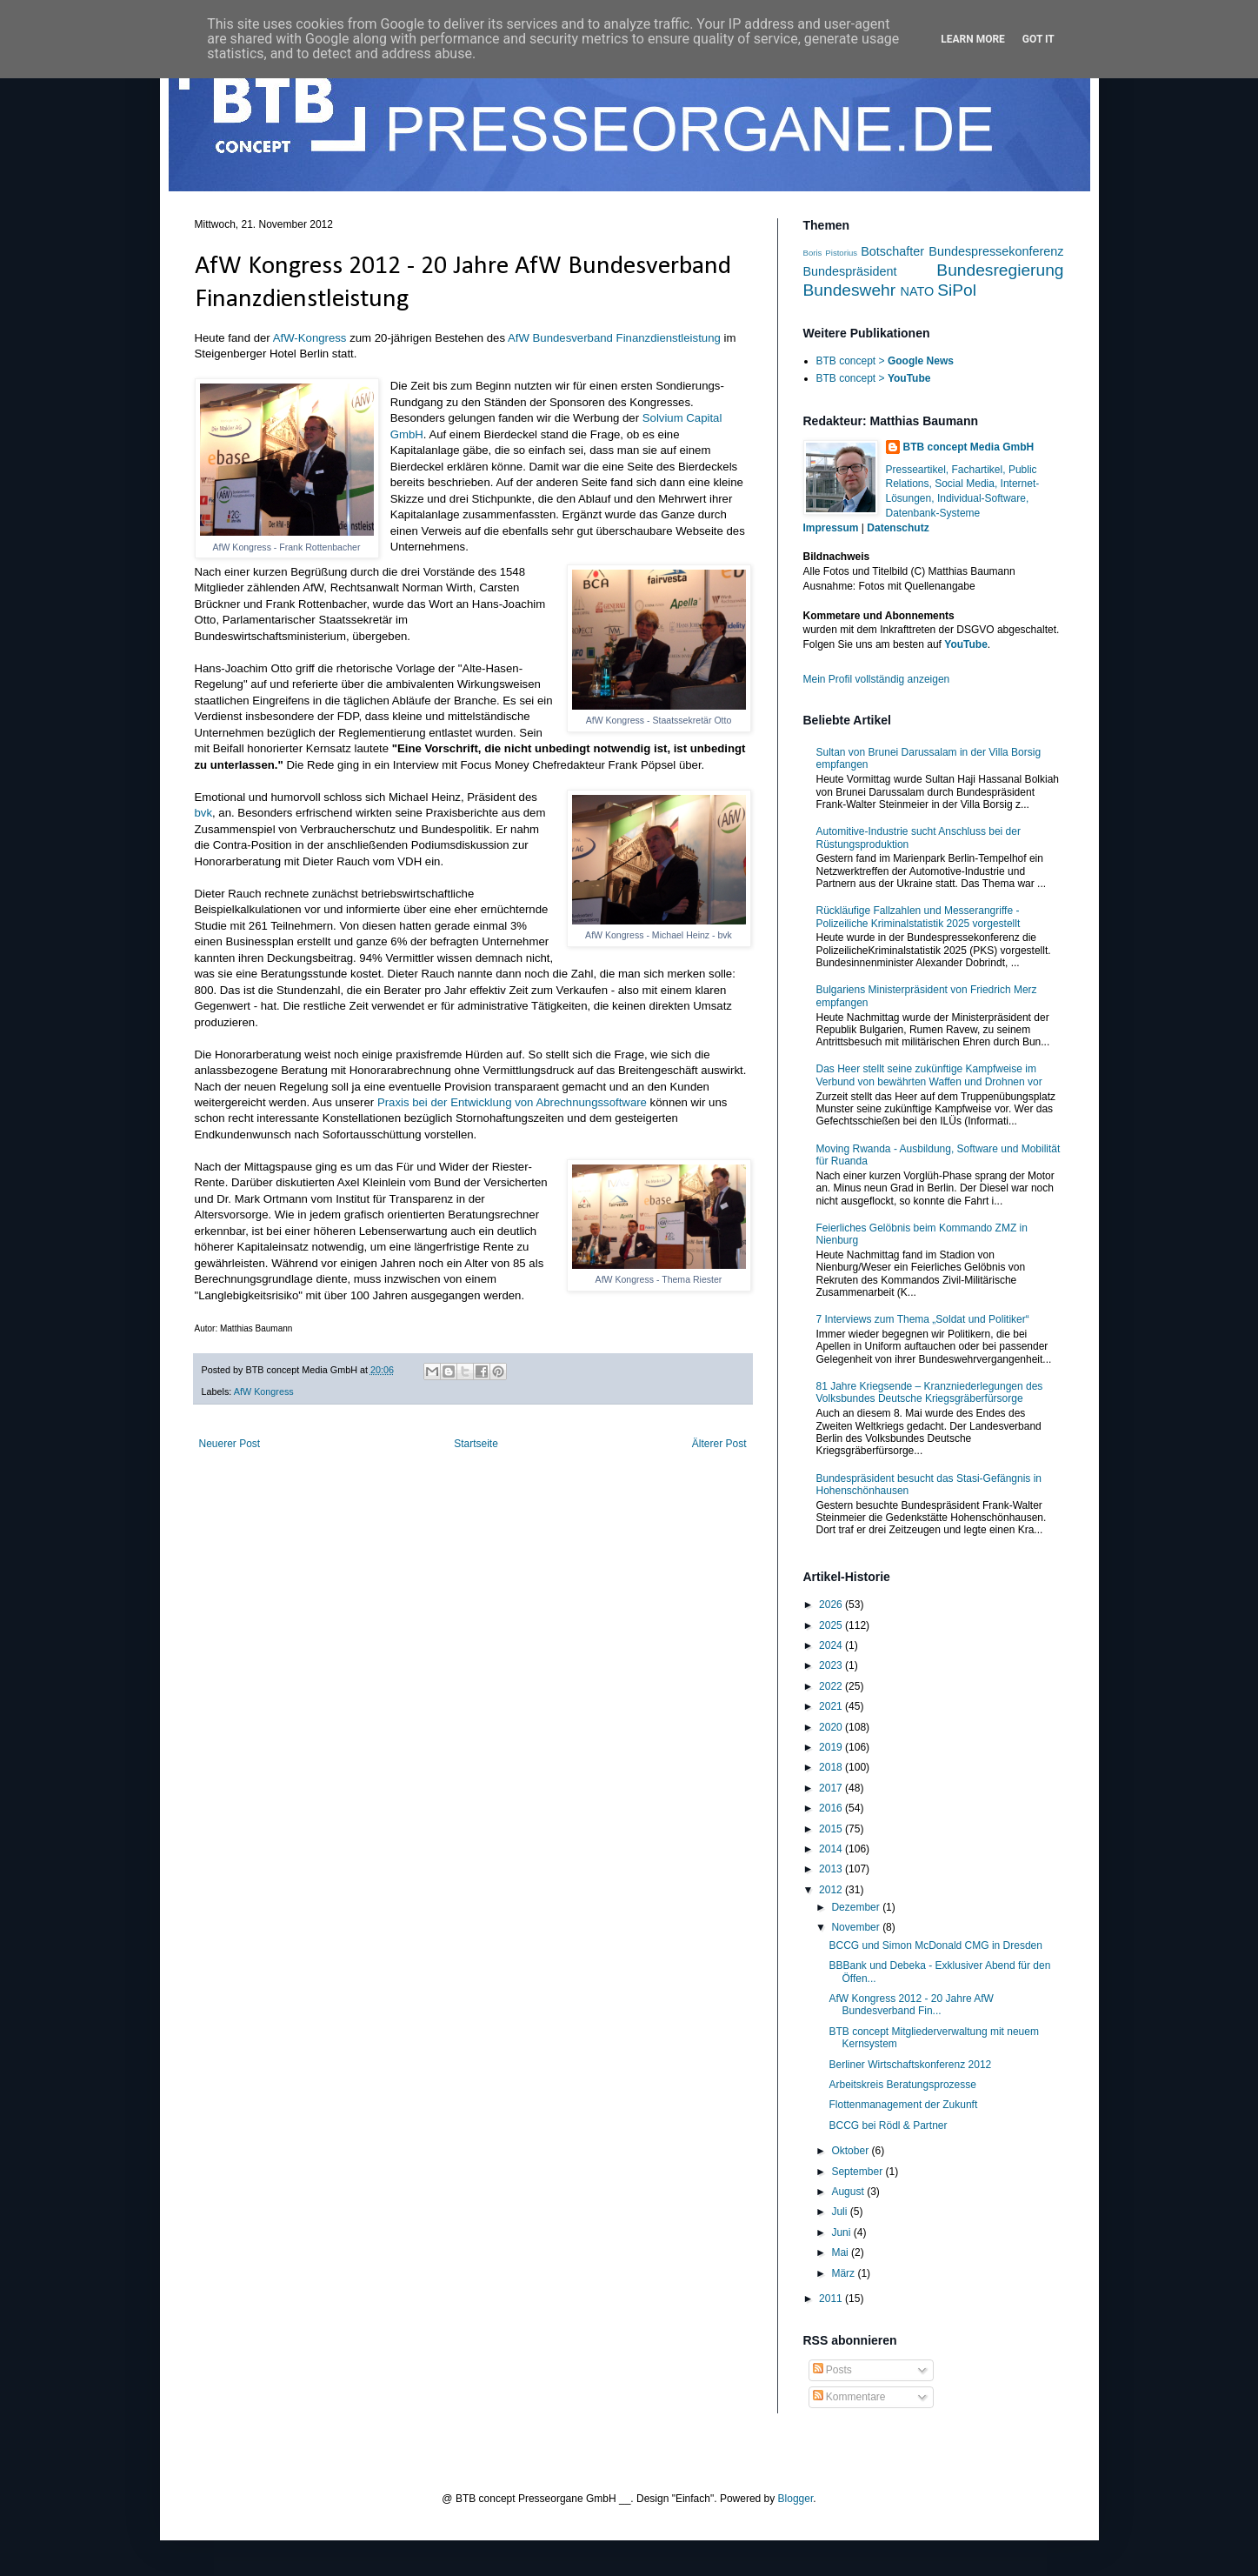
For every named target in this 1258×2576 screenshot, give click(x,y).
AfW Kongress (264, 1391)
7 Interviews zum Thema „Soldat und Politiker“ (922, 1319)
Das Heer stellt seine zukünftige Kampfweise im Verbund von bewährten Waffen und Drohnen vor (929, 1075)
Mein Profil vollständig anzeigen (876, 679)
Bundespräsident (850, 271)
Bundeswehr (849, 290)
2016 (832, 1808)
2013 (832, 1869)
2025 (832, 1625)
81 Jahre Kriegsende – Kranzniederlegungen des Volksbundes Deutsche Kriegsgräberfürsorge (929, 1392)
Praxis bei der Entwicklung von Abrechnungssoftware (512, 1102)
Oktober (851, 2151)
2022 (832, 1686)
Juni (842, 2232)
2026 (832, 1604)
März (844, 2273)
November (856, 1927)
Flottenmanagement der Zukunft (903, 2105)
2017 (832, 1788)
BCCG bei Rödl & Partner (888, 2125)
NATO (918, 291)
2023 (832, 1665)
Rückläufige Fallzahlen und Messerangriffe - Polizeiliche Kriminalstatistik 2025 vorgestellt (918, 916)
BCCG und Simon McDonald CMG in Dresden (935, 1945)
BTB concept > (885, 361)
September (858, 2172)
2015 (832, 1829)
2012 (832, 1890)
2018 (832, 1767)
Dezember (856, 1907)
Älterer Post (719, 1444)
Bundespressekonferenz (996, 251)
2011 (832, 2298)
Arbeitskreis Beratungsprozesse (902, 2085)
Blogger (796, 2499)
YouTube (966, 644)
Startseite (476, 1444)
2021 (832, 1706)
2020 (832, 1727)
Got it (1038, 39)
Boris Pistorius (830, 252)
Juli (840, 2212)
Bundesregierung (999, 270)
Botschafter (892, 251)
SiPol (956, 290)
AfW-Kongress (310, 337)
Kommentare (849, 2397)
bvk (204, 812)
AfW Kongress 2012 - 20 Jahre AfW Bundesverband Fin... (911, 2004)
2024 (832, 1645)
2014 (832, 1849)
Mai (841, 2252)
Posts (832, 2370)
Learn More (973, 39)
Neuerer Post (230, 1444)
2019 (832, 1747)
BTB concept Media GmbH (969, 447)
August (849, 2192)
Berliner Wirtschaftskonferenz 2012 (910, 2065)
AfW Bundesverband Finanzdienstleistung (614, 337)
